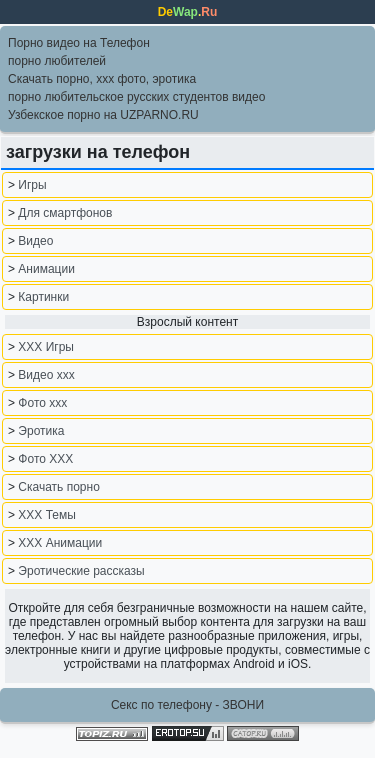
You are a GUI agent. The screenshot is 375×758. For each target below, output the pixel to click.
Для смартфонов (65, 213)
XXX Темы (47, 515)
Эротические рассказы (81, 571)
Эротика (41, 431)
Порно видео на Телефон (79, 43)
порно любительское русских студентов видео (136, 97)
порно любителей (57, 61)
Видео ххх (46, 375)
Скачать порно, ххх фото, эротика (102, 79)
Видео (35, 241)
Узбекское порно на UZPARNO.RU (103, 115)
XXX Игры (46, 347)
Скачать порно (58, 487)
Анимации (46, 269)
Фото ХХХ (45, 459)
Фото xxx (42, 403)
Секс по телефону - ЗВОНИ (187, 705)
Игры (32, 185)
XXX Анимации (60, 543)
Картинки (43, 297)
